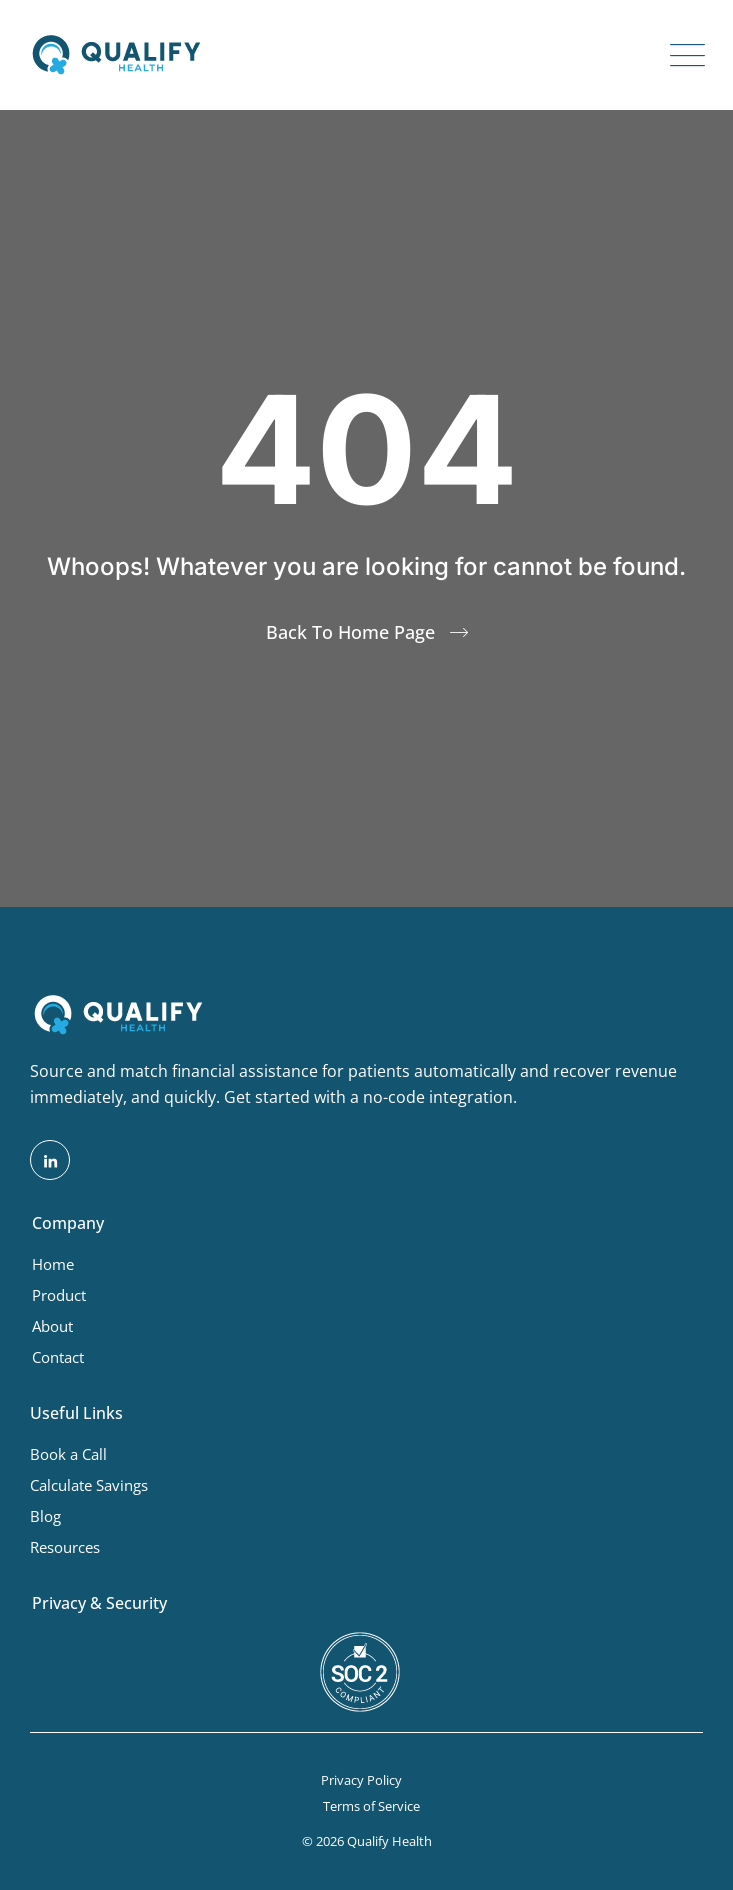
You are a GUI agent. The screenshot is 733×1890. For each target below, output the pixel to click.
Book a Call (68, 1454)
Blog (45, 1516)
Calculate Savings (89, 1485)
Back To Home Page (350, 632)
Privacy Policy (361, 1780)
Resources (65, 1547)
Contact (58, 1357)
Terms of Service (371, 1806)
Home (53, 1264)
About (52, 1326)
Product (59, 1295)
